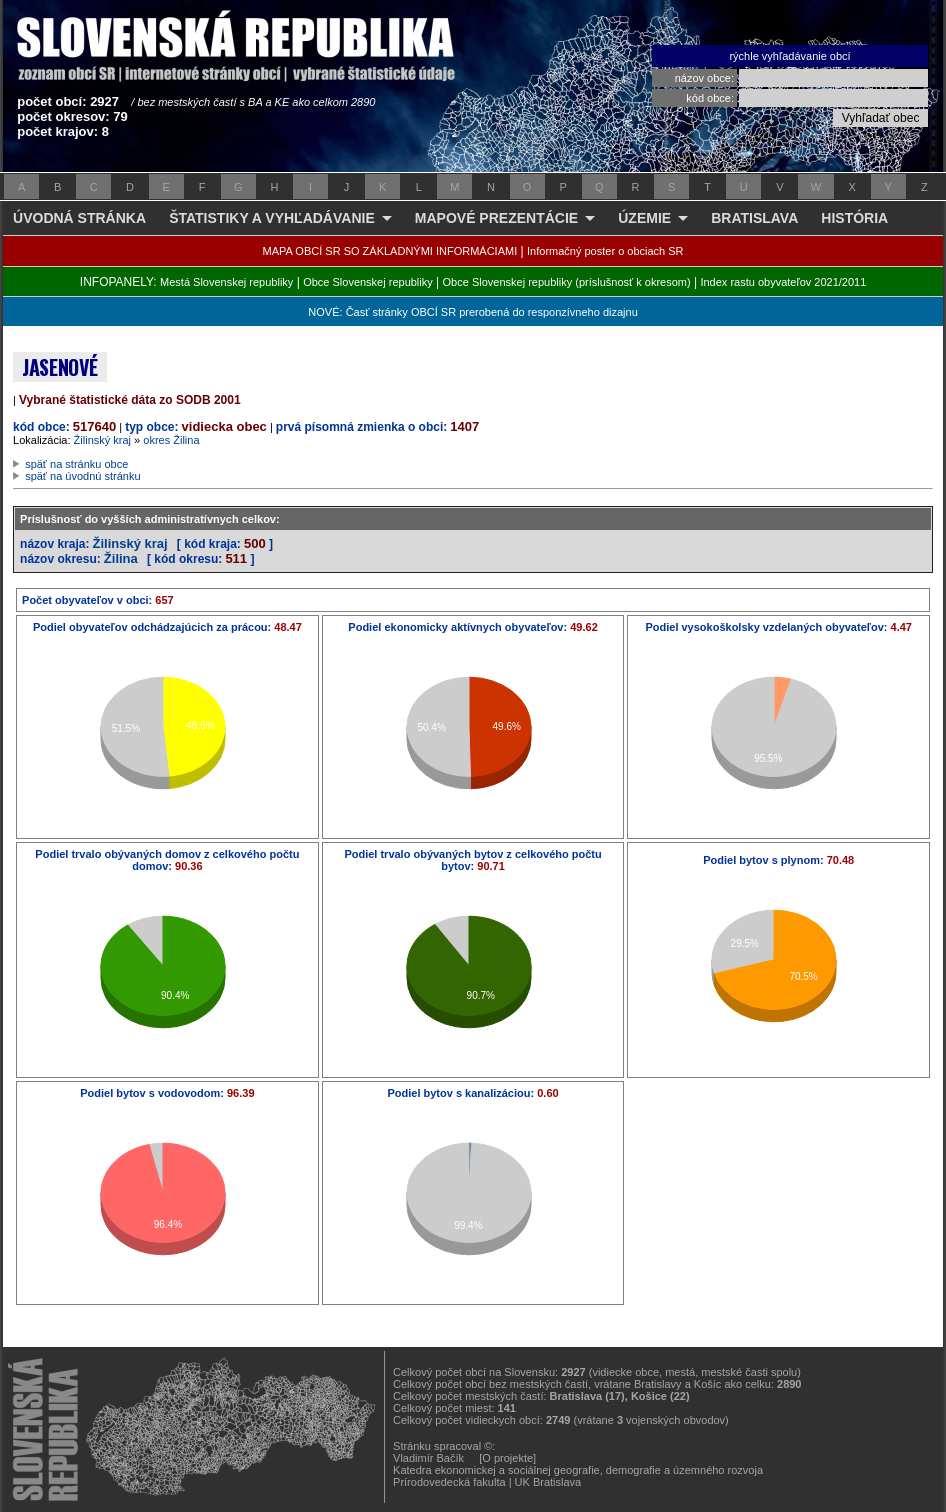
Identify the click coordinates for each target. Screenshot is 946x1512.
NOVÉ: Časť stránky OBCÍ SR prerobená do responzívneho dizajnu (472, 312)
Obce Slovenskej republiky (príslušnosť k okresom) (567, 282)
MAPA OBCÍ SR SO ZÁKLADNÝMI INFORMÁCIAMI (390, 251)
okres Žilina (171, 440)
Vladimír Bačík (428, 1458)
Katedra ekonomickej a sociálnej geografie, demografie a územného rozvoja (578, 1470)
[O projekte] (507, 1458)
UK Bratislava (548, 1482)
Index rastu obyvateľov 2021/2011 (783, 282)
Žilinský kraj (102, 440)
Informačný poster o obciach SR (605, 251)
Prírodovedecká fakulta (449, 1482)
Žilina (121, 558)
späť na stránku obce (76, 464)
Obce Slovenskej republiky (368, 282)
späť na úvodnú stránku (82, 476)
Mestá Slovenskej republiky (226, 282)
